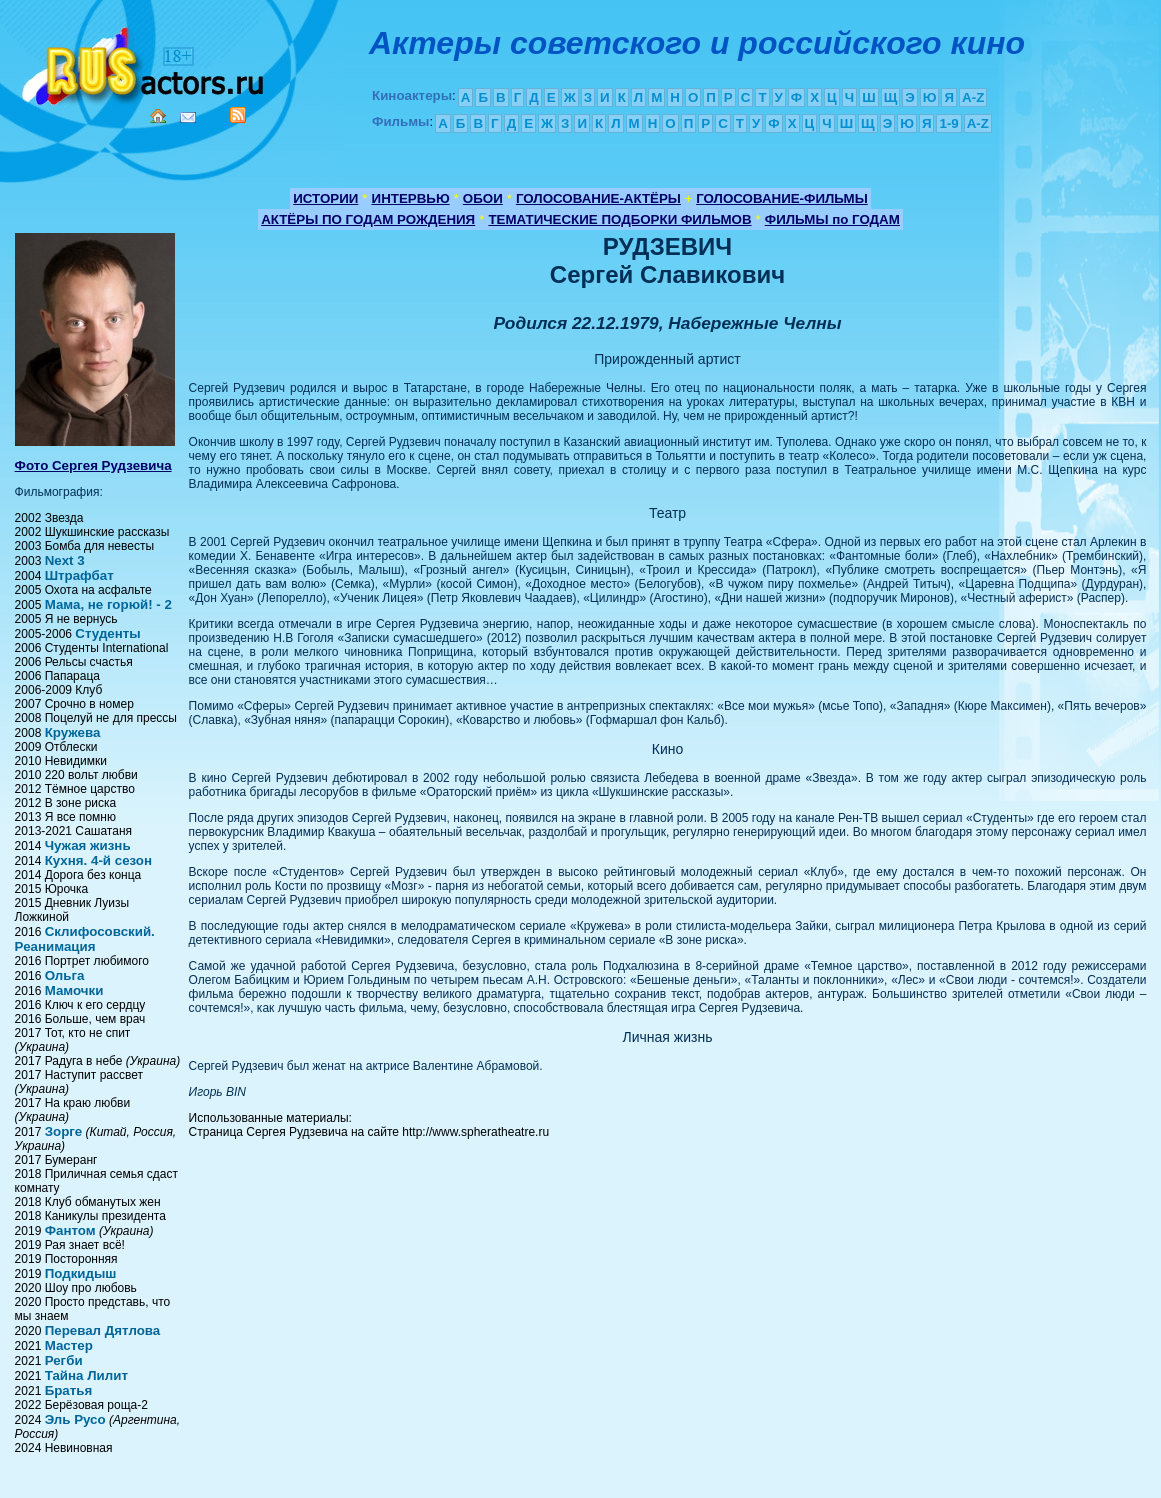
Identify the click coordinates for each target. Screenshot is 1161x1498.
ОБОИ (483, 198)
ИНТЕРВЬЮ (411, 198)
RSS (238, 115)
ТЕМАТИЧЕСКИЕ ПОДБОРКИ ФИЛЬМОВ (619, 219)
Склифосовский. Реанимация (85, 939)
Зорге (64, 1131)
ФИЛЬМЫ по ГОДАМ (832, 219)
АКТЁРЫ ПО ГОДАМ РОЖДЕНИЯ (368, 219)
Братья (69, 1390)
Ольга (65, 975)
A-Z (973, 97)
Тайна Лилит (86, 1375)
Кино (145, 62)
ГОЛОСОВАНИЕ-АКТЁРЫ (598, 198)
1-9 (948, 123)
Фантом (70, 1230)
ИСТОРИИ (325, 198)
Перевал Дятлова (103, 1330)
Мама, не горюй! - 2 (108, 604)
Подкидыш (81, 1273)
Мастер (69, 1345)
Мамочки (74, 990)
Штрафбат (79, 575)
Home (158, 116)
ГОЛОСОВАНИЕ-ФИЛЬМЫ (782, 198)
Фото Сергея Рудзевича (93, 465)
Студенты (107, 633)
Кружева (73, 732)
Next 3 (65, 560)
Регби (64, 1360)
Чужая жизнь (88, 845)
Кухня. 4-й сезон (98, 860)
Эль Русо (75, 1419)
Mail (188, 117)
